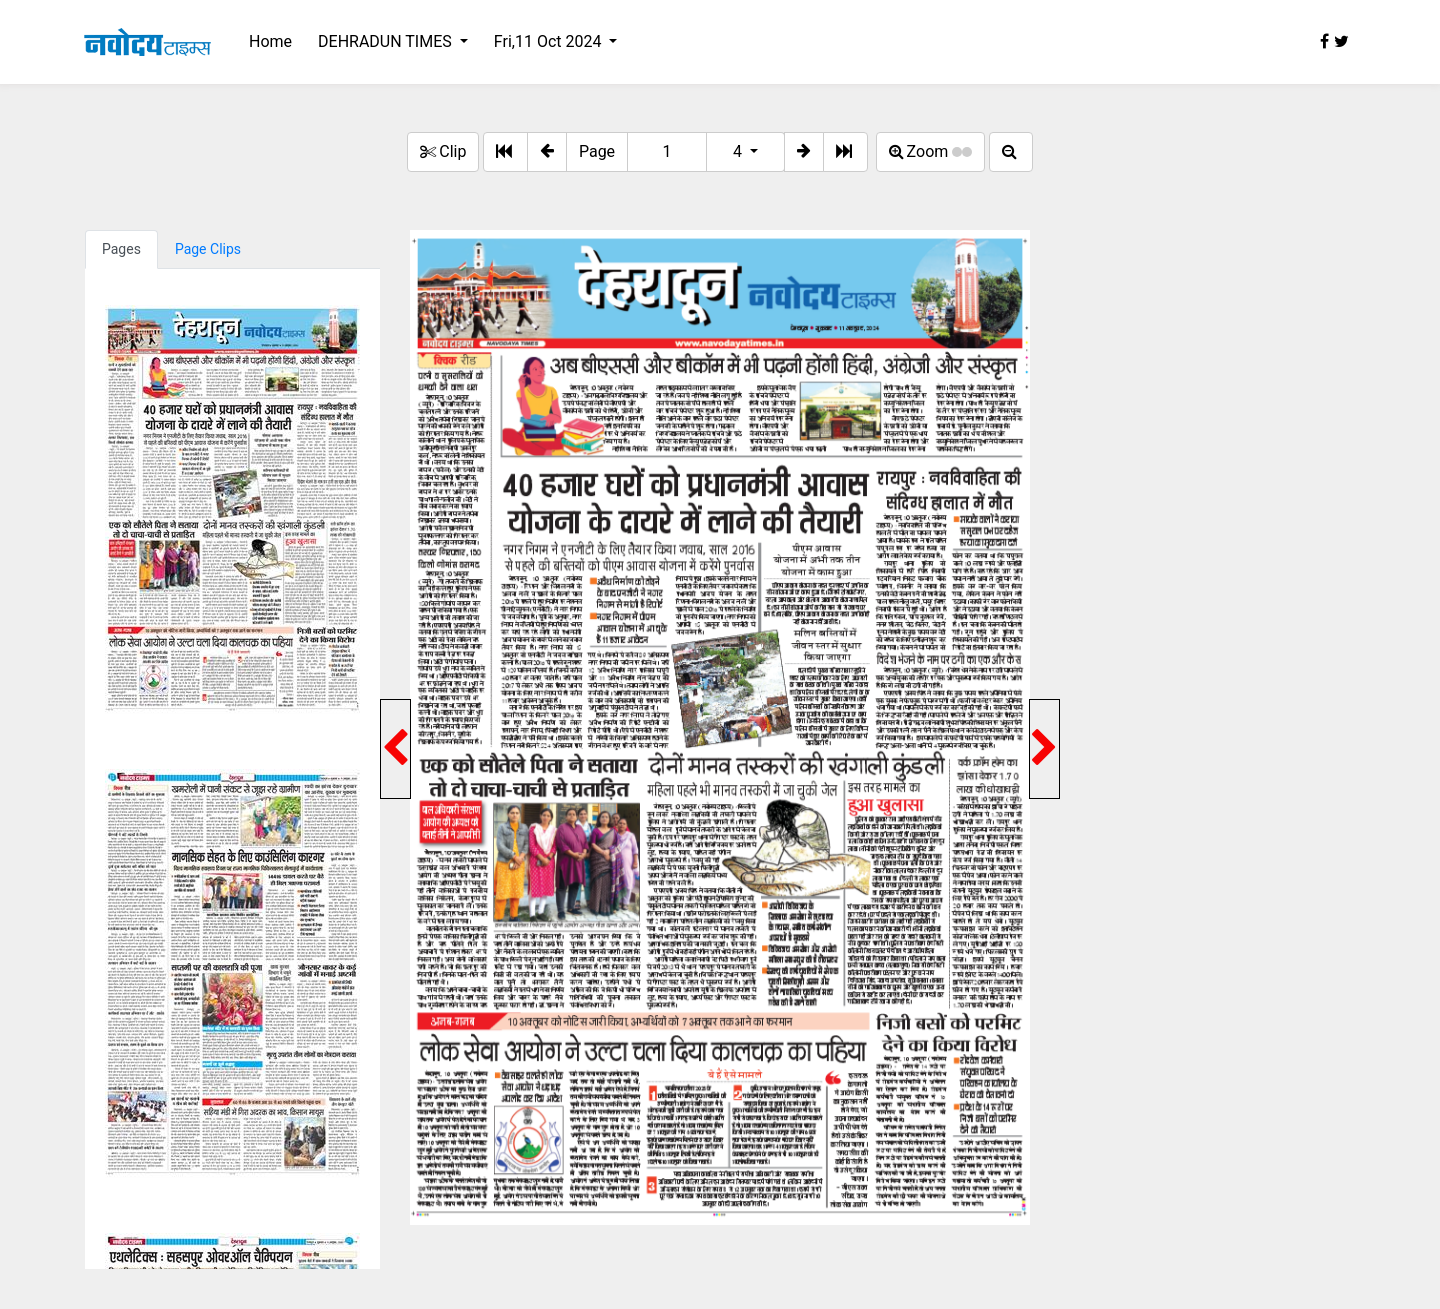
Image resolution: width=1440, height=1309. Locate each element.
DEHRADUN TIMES (387, 41)
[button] (547, 152)
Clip (443, 151)
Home (270, 41)
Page (597, 151)
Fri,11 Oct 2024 (550, 41)
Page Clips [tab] (208, 249)
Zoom (931, 151)
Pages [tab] (121, 249)
